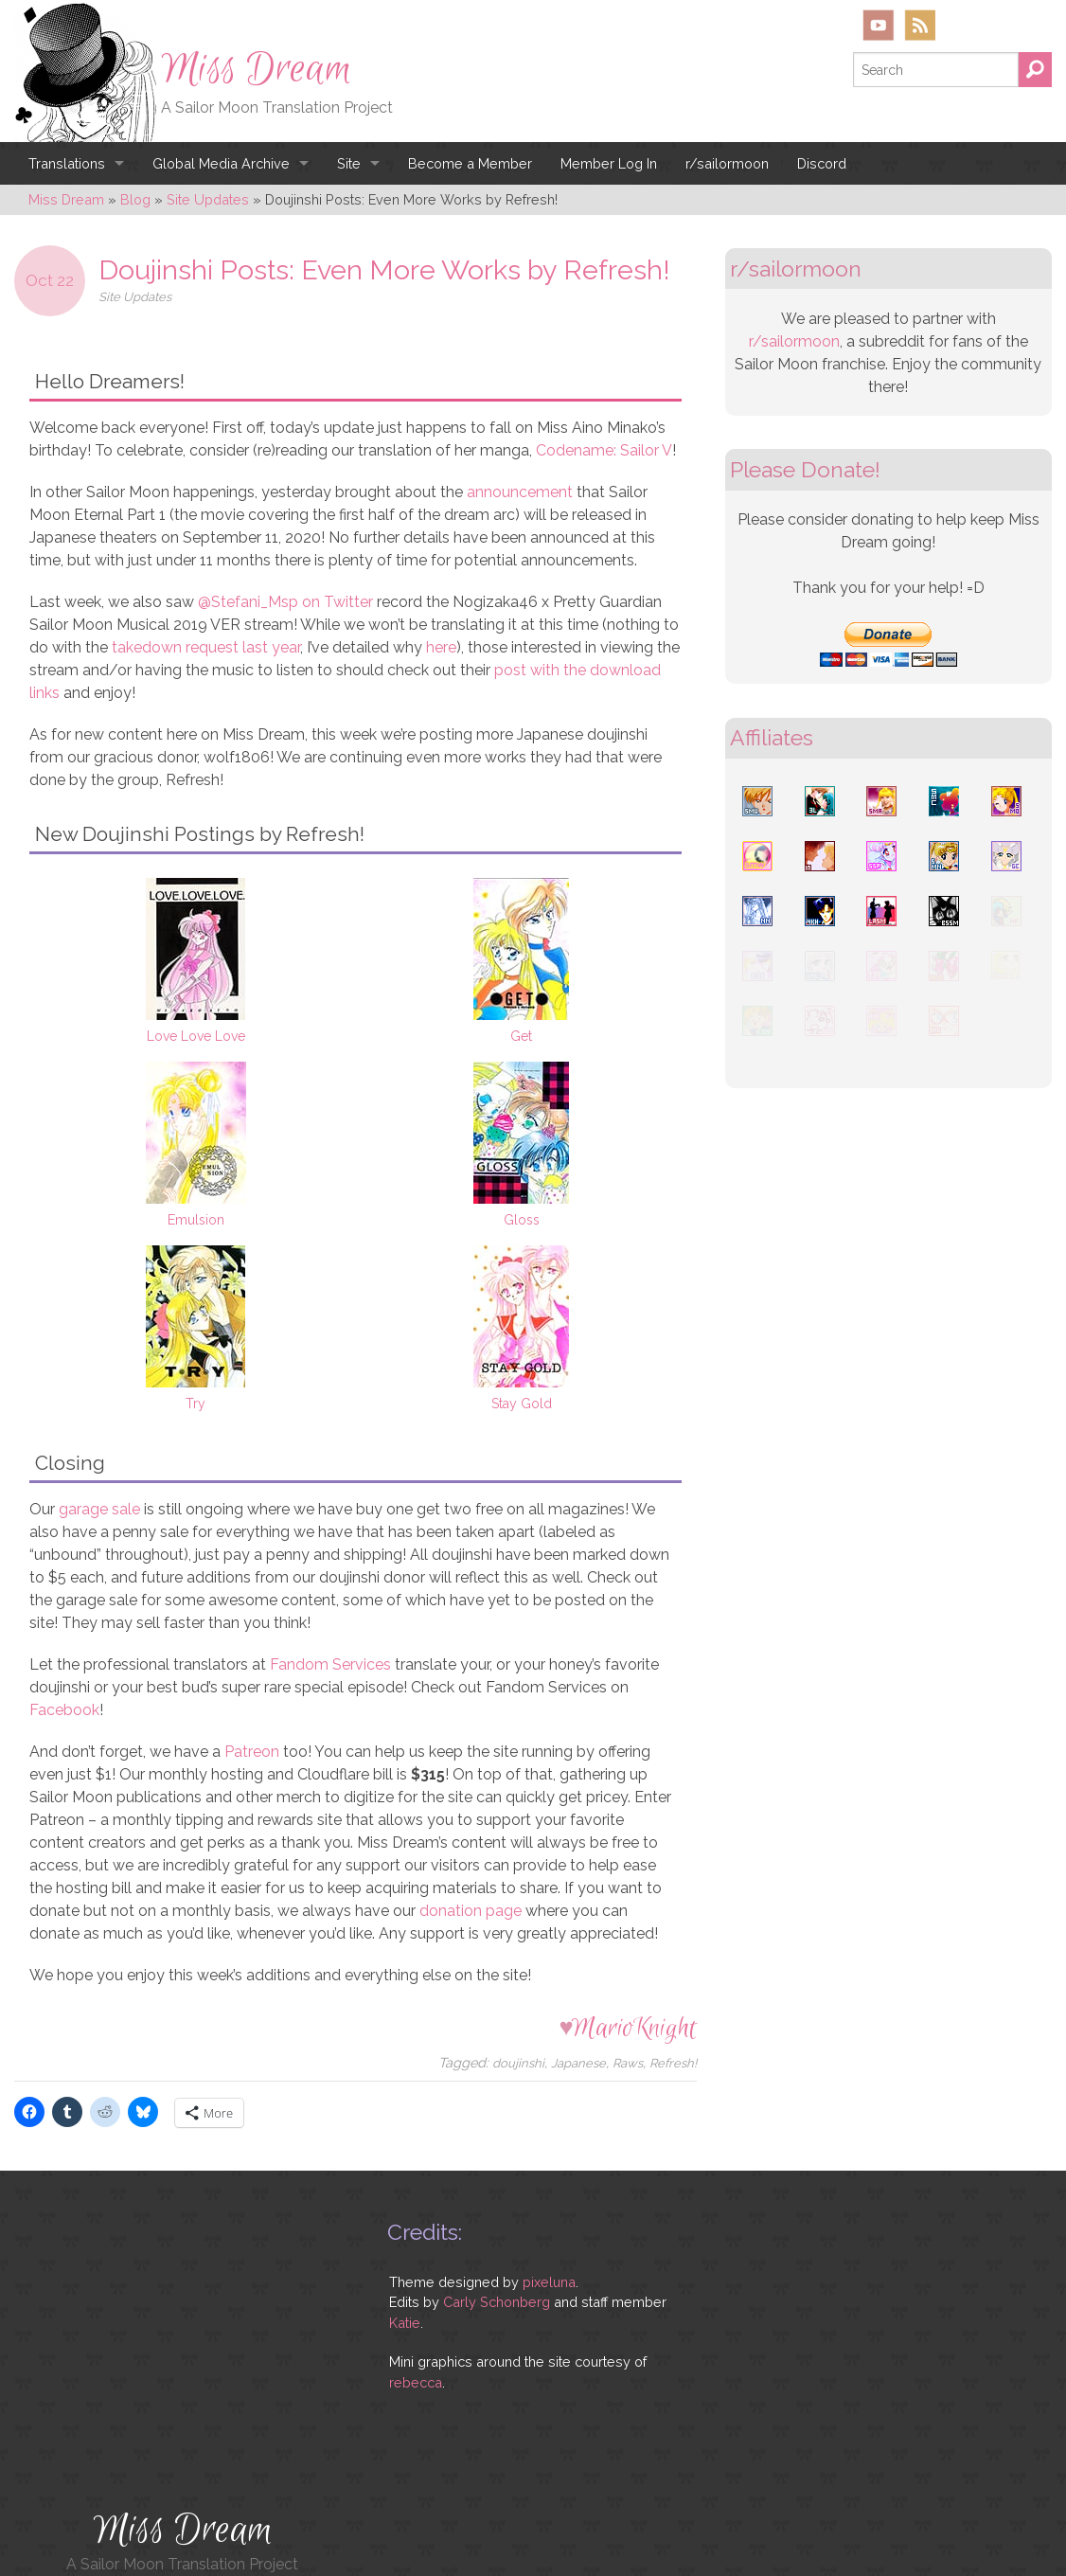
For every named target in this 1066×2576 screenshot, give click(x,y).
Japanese (578, 2063)
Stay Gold (521, 1403)
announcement (520, 492)
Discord (821, 163)
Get (521, 1036)
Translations (66, 163)
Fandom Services (330, 1664)
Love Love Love (196, 1036)
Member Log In (608, 163)
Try (195, 1403)
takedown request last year (206, 647)
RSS (919, 25)
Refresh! (673, 2063)
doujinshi (518, 2063)
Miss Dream (256, 69)
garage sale (99, 1509)
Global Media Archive (221, 163)
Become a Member (470, 163)
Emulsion (196, 1219)
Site (349, 163)
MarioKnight (634, 2028)
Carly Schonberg (496, 2302)
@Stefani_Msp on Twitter (285, 602)
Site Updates (134, 297)
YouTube (878, 25)
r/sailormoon (727, 163)
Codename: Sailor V (604, 450)
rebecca (415, 2382)
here (441, 647)
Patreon (251, 1752)
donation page (470, 1911)
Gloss (522, 1219)
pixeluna (549, 2282)
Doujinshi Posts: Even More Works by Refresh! (384, 270)
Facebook (64, 1710)
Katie (404, 2323)
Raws (628, 2063)
